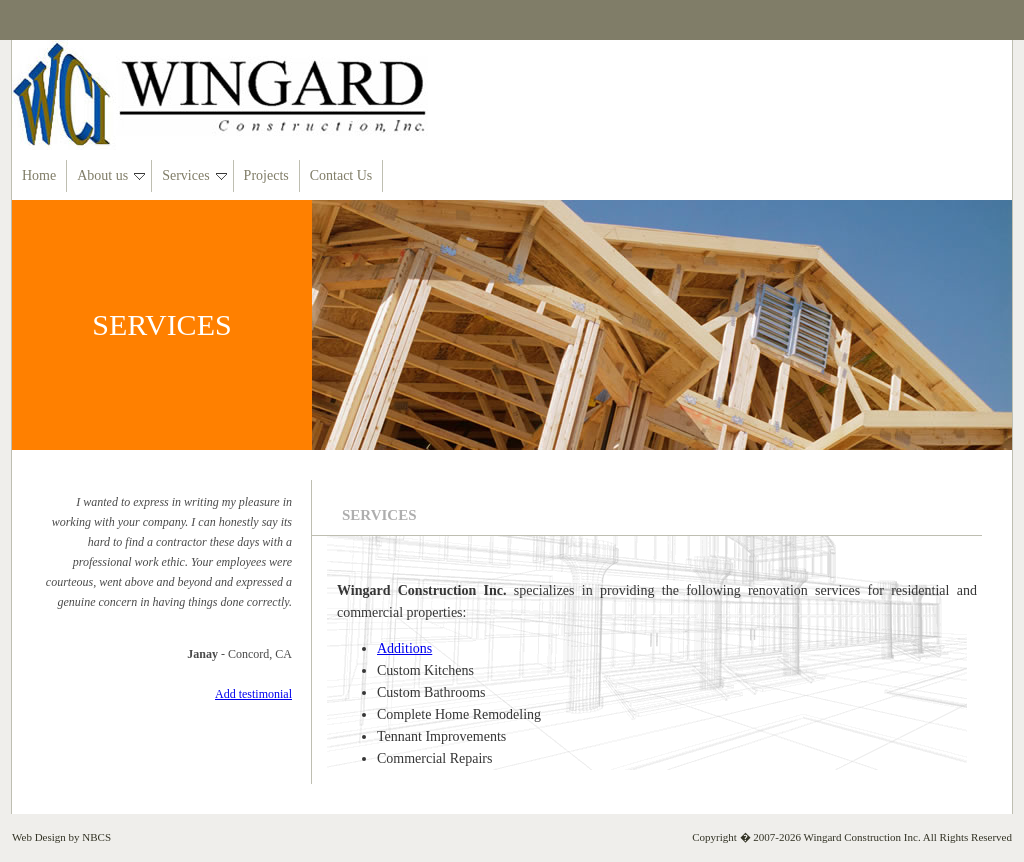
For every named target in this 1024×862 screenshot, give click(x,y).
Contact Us (341, 175)
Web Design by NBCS (61, 837)
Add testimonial (253, 694)
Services (194, 175)
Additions (404, 648)
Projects (266, 175)
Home (39, 175)
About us (111, 175)
